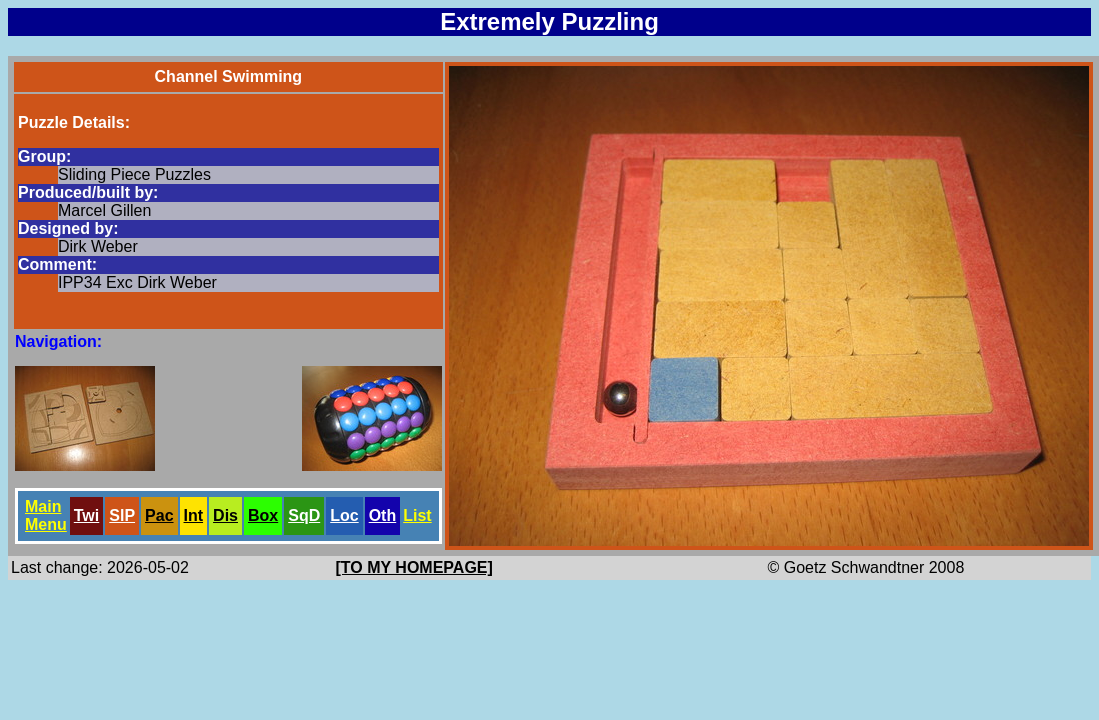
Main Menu (46, 515)
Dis (225, 515)
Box (263, 515)
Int (194, 515)
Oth (383, 515)
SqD (304, 515)
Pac (159, 515)
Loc (344, 515)
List (417, 515)
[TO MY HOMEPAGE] (414, 567)
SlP (122, 515)
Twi (86, 515)
